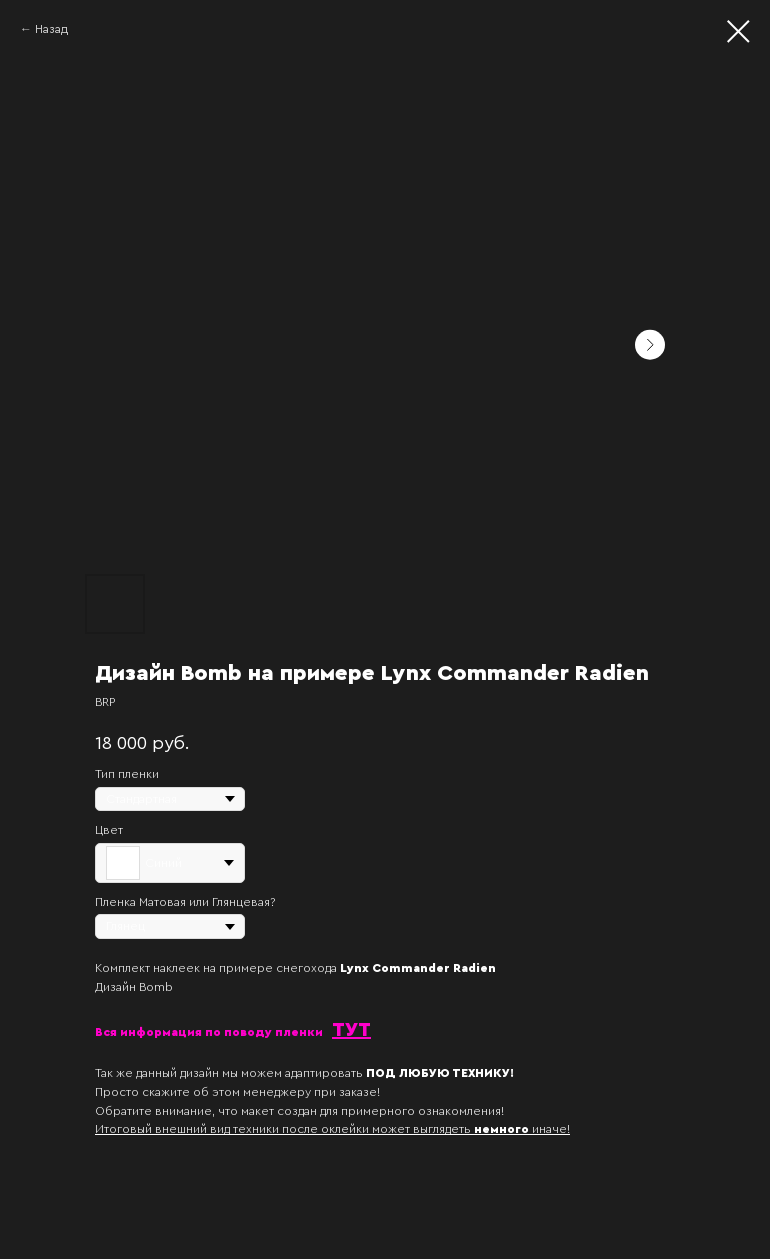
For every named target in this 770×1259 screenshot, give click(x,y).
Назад (51, 29)
